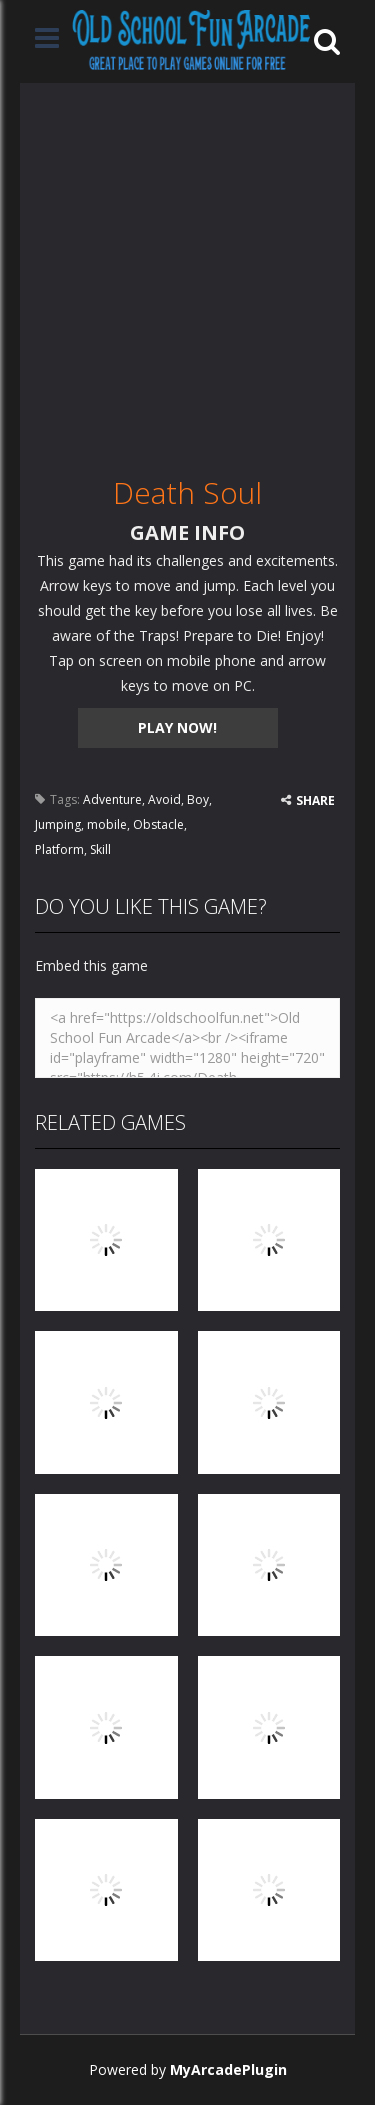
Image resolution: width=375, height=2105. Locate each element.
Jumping (58, 824)
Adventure (112, 799)
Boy (198, 799)
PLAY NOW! (177, 727)
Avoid (164, 799)
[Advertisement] (187, 270)
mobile (107, 824)
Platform (59, 849)
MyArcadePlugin (228, 2069)
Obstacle (158, 824)
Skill (100, 849)
